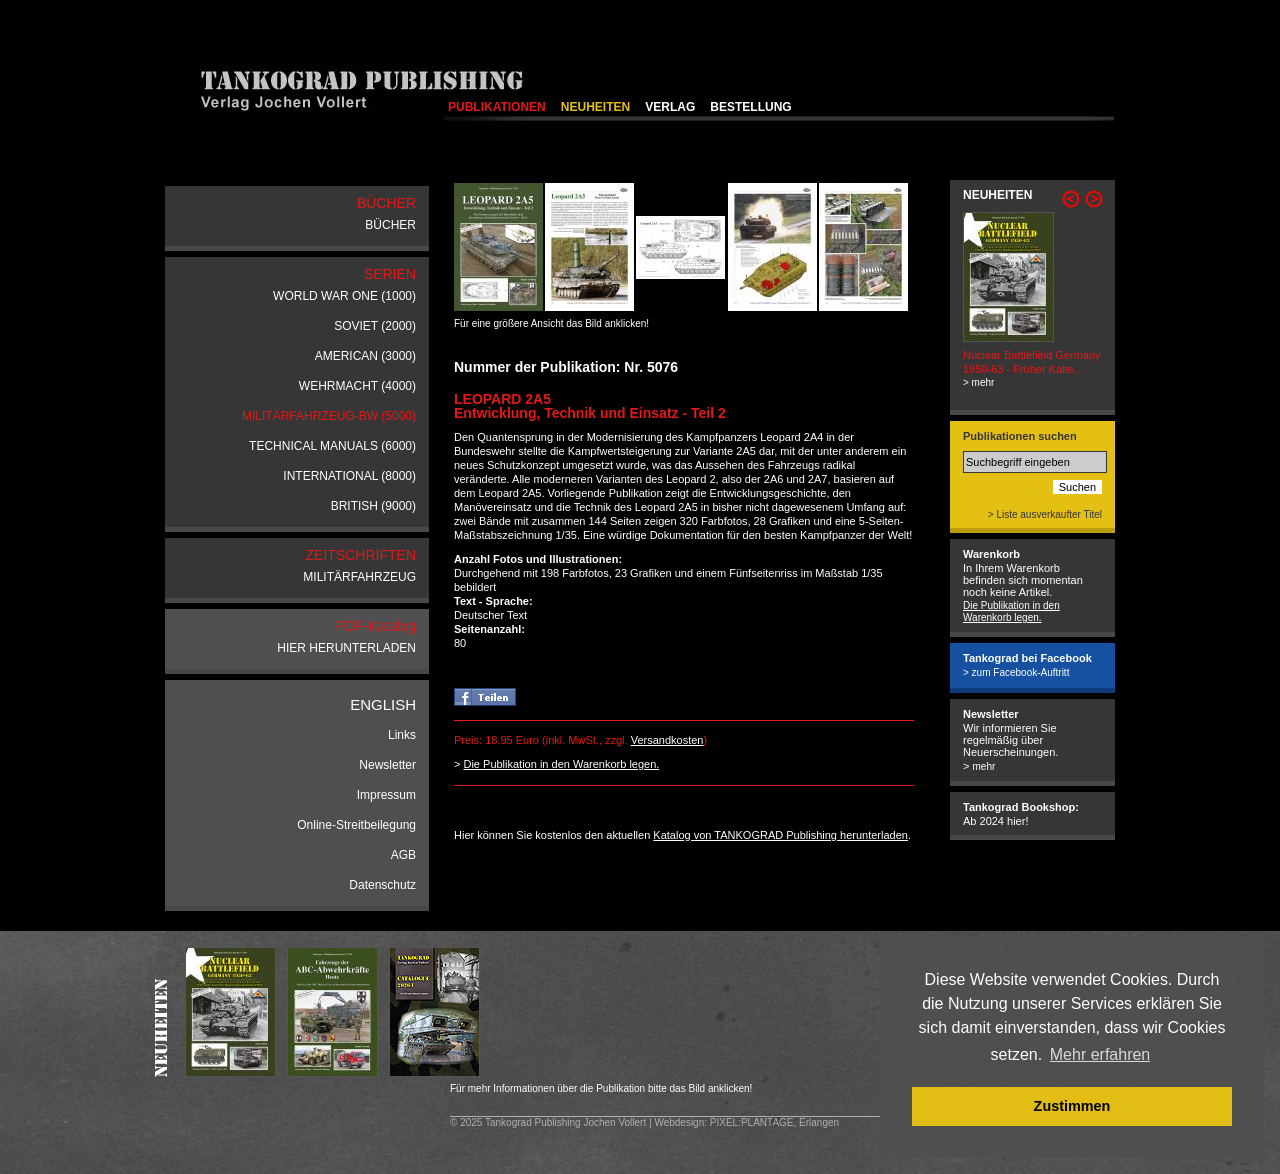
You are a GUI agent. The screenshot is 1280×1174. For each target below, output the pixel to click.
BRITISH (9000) (373, 506)
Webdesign (679, 1122)
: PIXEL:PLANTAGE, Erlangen (771, 1122)
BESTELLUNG (750, 107)
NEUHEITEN (595, 107)
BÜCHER (390, 225)
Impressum (386, 795)
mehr (983, 766)
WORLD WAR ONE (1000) (344, 296)
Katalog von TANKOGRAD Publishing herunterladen (780, 835)
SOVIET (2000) (375, 326)
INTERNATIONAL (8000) (349, 476)
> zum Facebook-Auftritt (1016, 672)
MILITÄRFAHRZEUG (359, 577)
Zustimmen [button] (1072, 1106)
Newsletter (387, 765)
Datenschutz (382, 885)
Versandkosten (667, 740)
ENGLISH (383, 704)
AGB (403, 855)
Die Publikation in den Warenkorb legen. (561, 764)
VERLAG (670, 107)
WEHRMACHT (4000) (357, 386)
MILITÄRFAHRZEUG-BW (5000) (329, 416)
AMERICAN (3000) (365, 356)
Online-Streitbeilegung (356, 825)
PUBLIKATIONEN (497, 107)
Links (402, 735)
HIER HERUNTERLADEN (346, 648)
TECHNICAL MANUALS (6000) (332, 446)
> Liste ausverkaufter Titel (1045, 514)
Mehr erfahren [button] (1100, 1054)
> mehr (978, 382)
